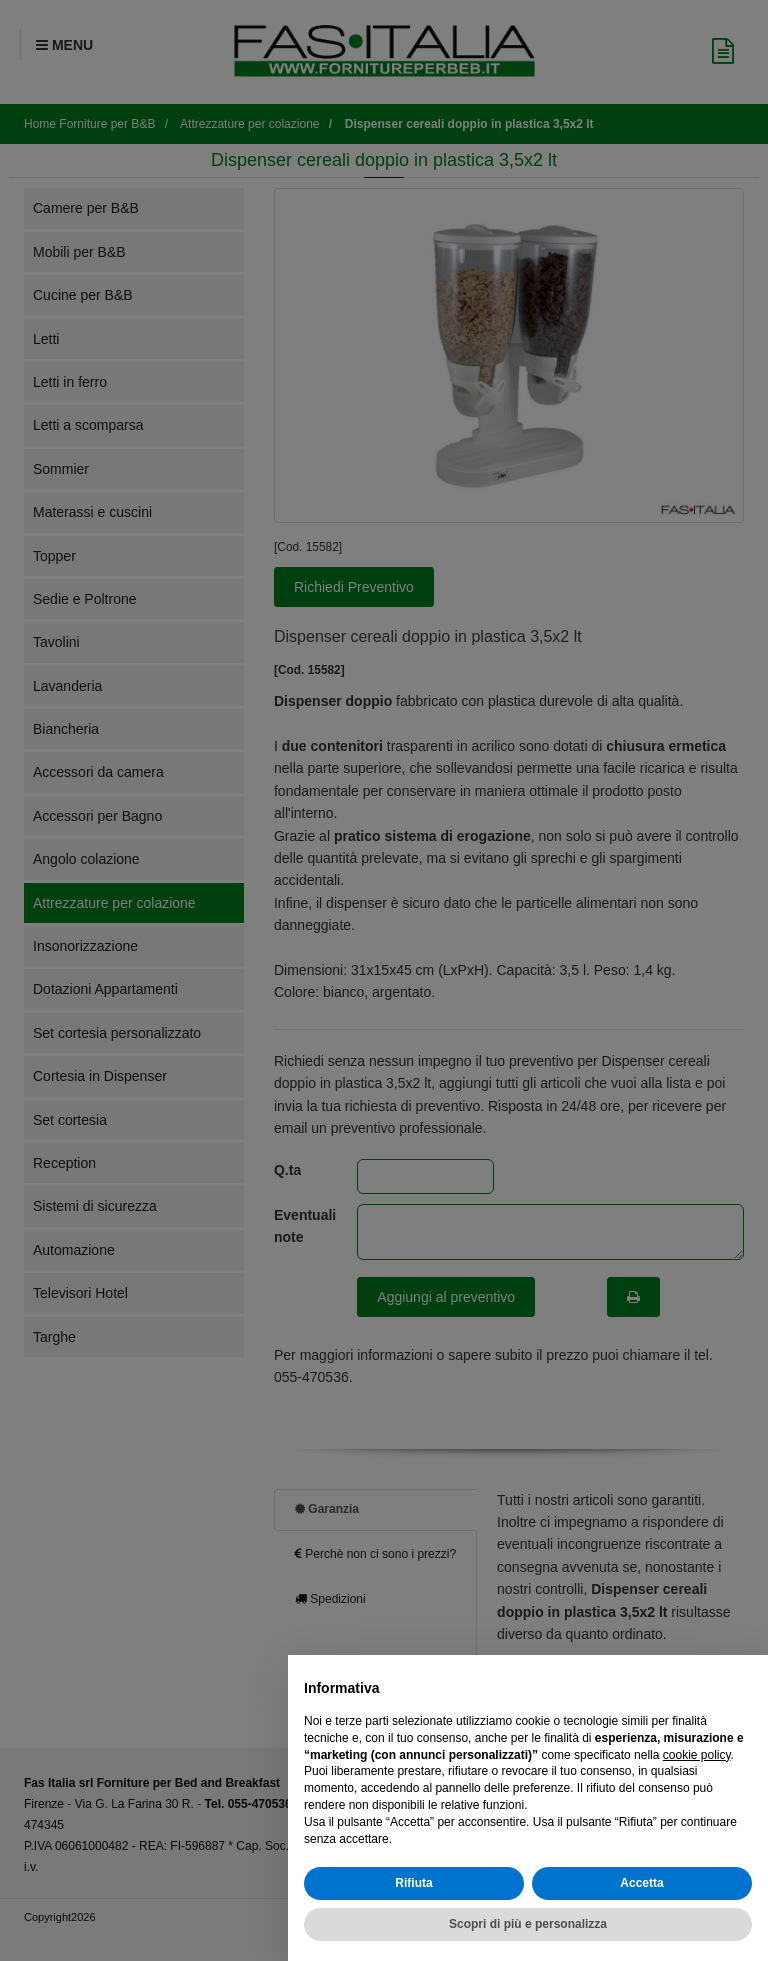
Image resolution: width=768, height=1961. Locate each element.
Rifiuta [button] (413, 1883)
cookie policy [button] (697, 1755)
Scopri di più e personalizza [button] (528, 1924)
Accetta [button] (641, 1883)
